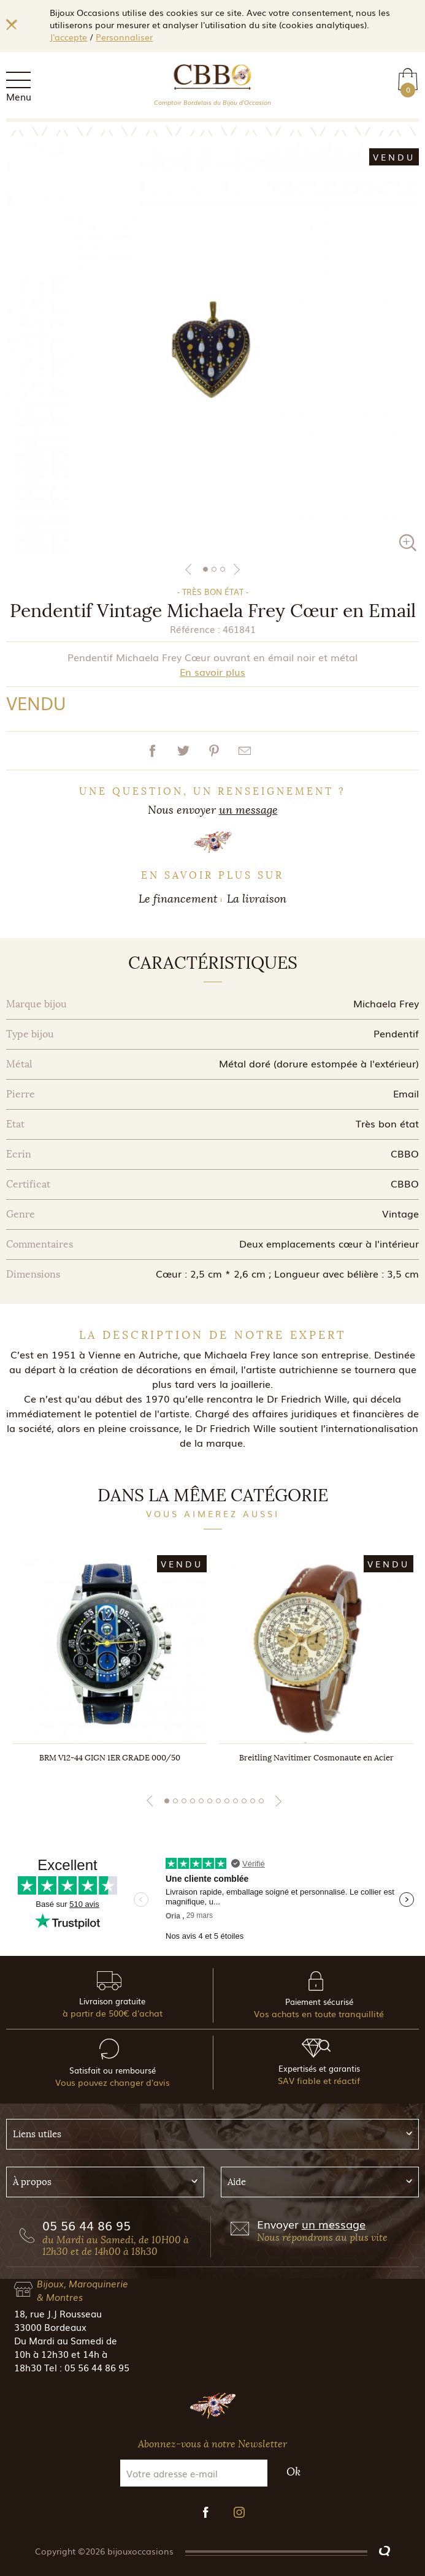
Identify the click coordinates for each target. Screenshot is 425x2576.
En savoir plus (212, 671)
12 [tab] (261, 1800)
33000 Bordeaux (50, 2326)
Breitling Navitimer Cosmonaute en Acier (316, 1757)
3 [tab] (222, 569)
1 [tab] (205, 569)
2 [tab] (214, 569)
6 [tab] (209, 1800)
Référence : (195, 628)
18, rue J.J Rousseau (58, 2313)
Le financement (178, 899)
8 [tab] (226, 1800)
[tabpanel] (212, 348)
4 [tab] (192, 1800)
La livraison (256, 899)
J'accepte (68, 37)
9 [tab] (235, 1800)
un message (248, 810)
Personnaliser (124, 37)
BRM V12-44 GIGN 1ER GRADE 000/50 (109, 1757)
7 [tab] (218, 1800)
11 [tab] (252, 1800)
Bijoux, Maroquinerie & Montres (82, 2289)
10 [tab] (244, 1800)
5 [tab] (201, 1800)
